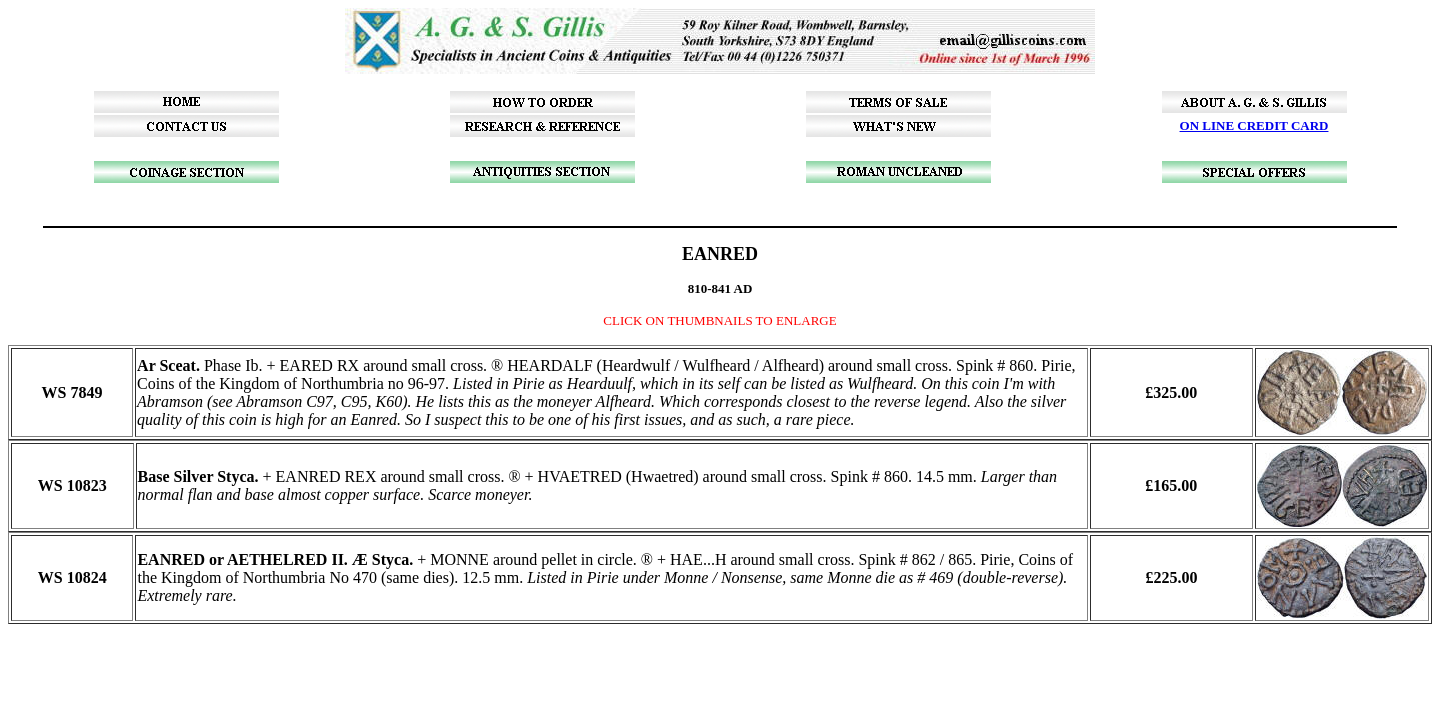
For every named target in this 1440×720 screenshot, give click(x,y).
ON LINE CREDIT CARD (1254, 125)
